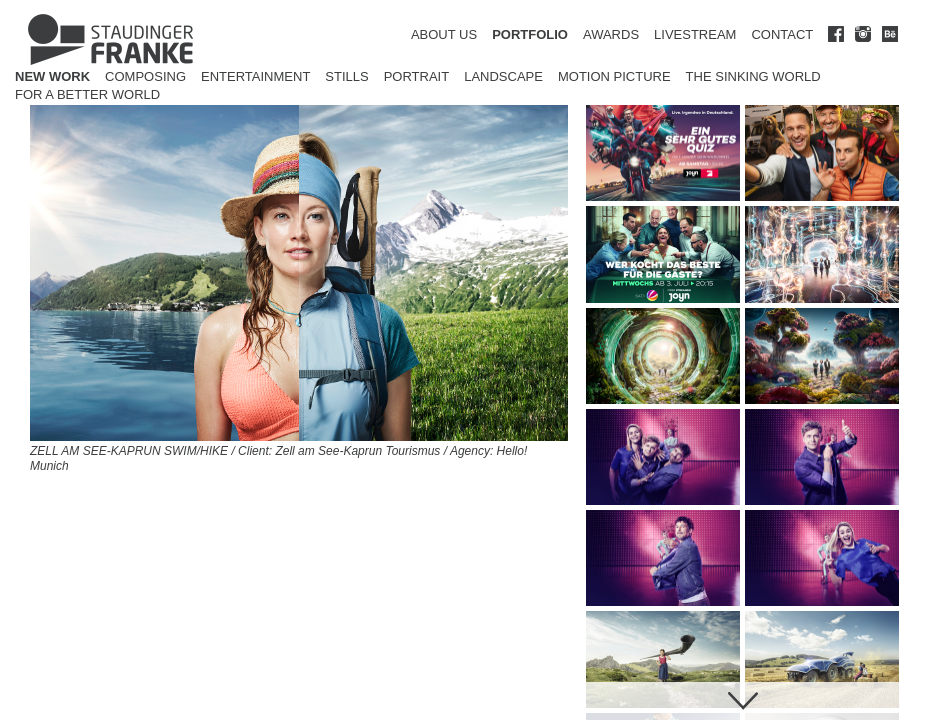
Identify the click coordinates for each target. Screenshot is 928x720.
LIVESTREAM (695, 34)
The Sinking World (753, 76)
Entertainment (255, 76)
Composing (145, 76)
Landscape (503, 76)
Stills (346, 76)
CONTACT (782, 34)
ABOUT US (444, 34)
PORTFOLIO (530, 34)
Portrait (417, 76)
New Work (52, 76)
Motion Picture (614, 76)
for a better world (87, 94)
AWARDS (611, 34)
